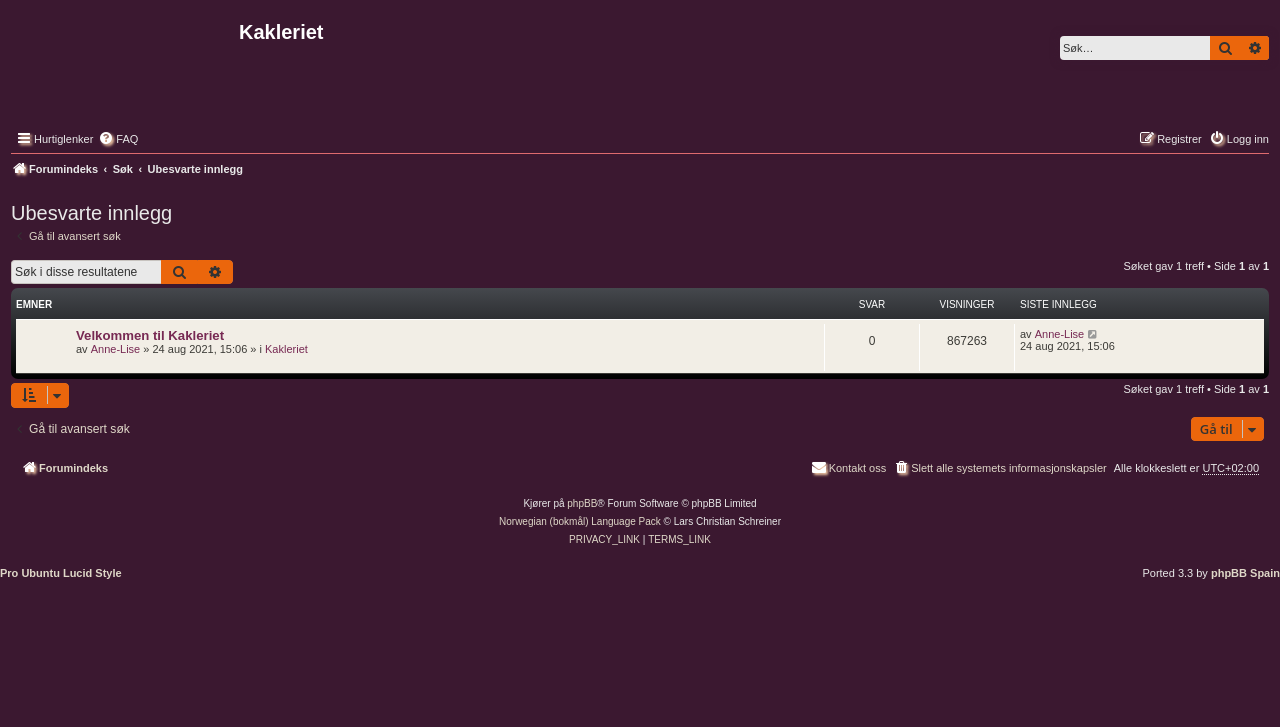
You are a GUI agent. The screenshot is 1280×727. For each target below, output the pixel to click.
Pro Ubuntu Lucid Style (61, 573)
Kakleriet (286, 349)
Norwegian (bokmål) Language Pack (580, 521)
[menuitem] (118, 139)
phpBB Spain (1245, 573)
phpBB (582, 503)
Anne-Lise (116, 349)
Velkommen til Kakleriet (150, 335)
